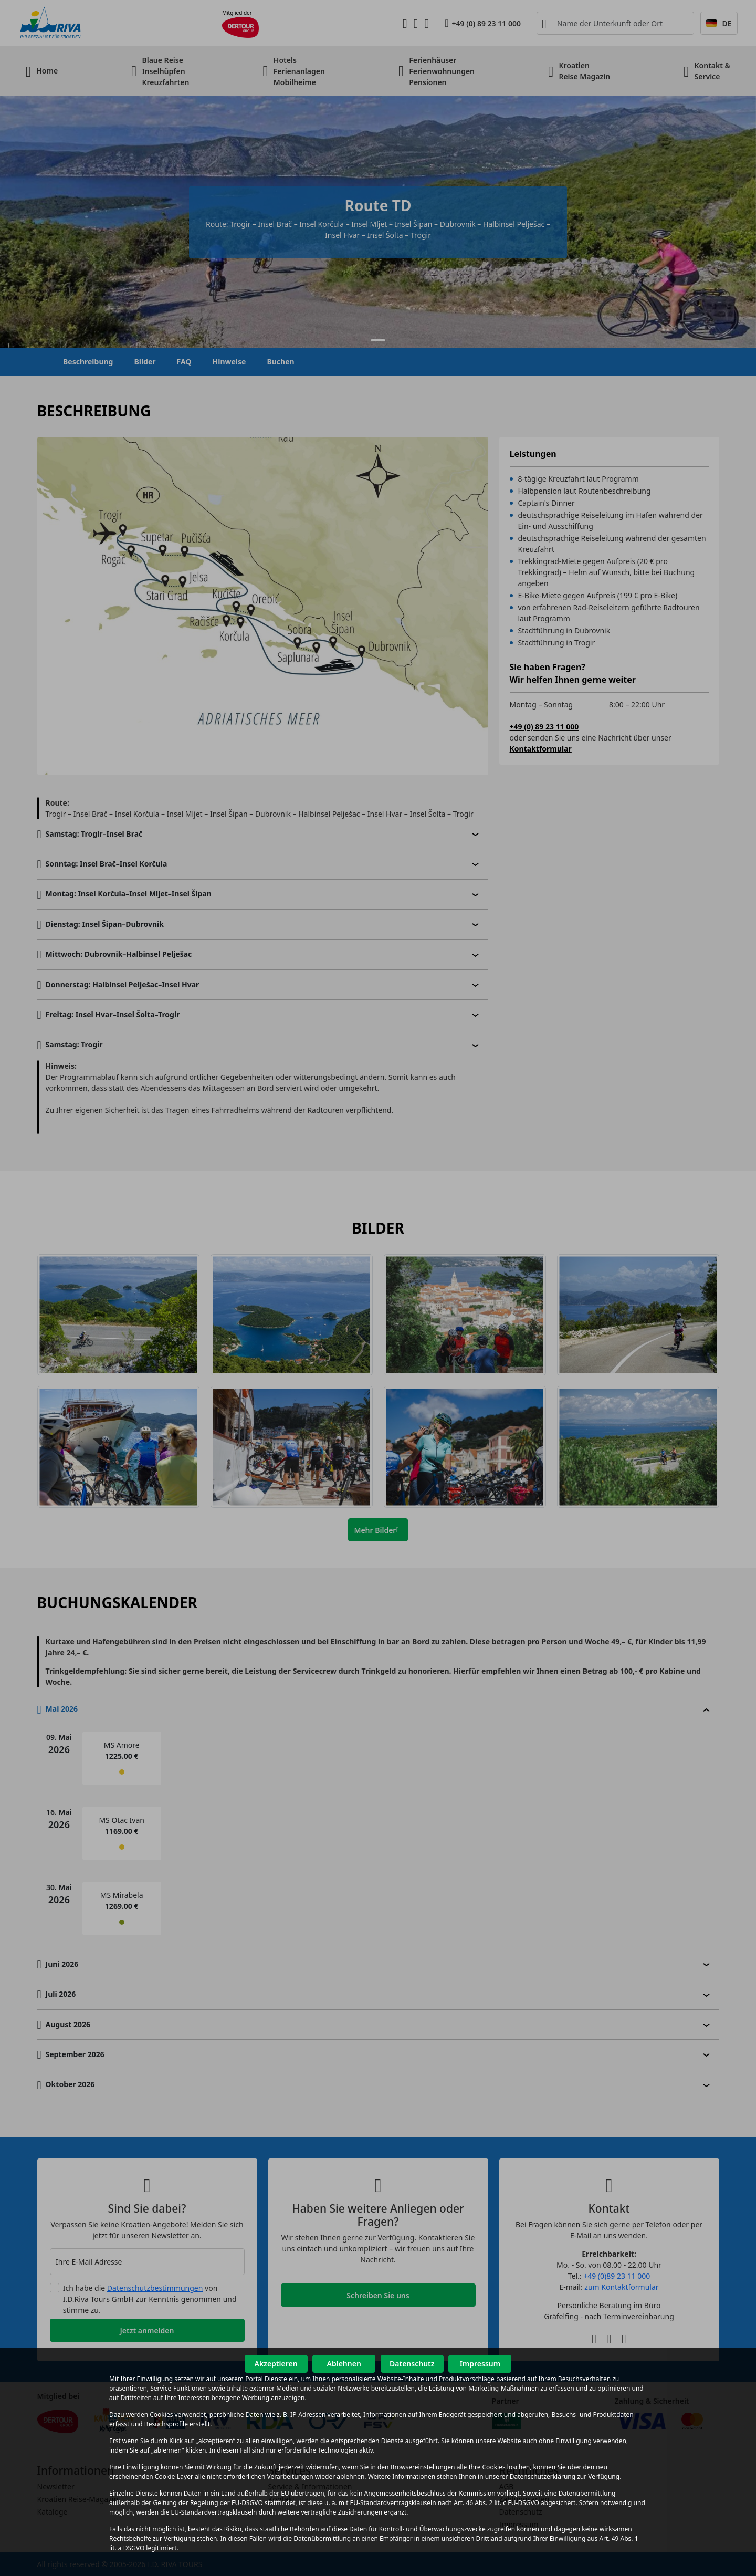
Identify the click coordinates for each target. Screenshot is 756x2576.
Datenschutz (412, 2364)
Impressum (480, 2364)
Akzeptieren (275, 2364)
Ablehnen (344, 2364)
